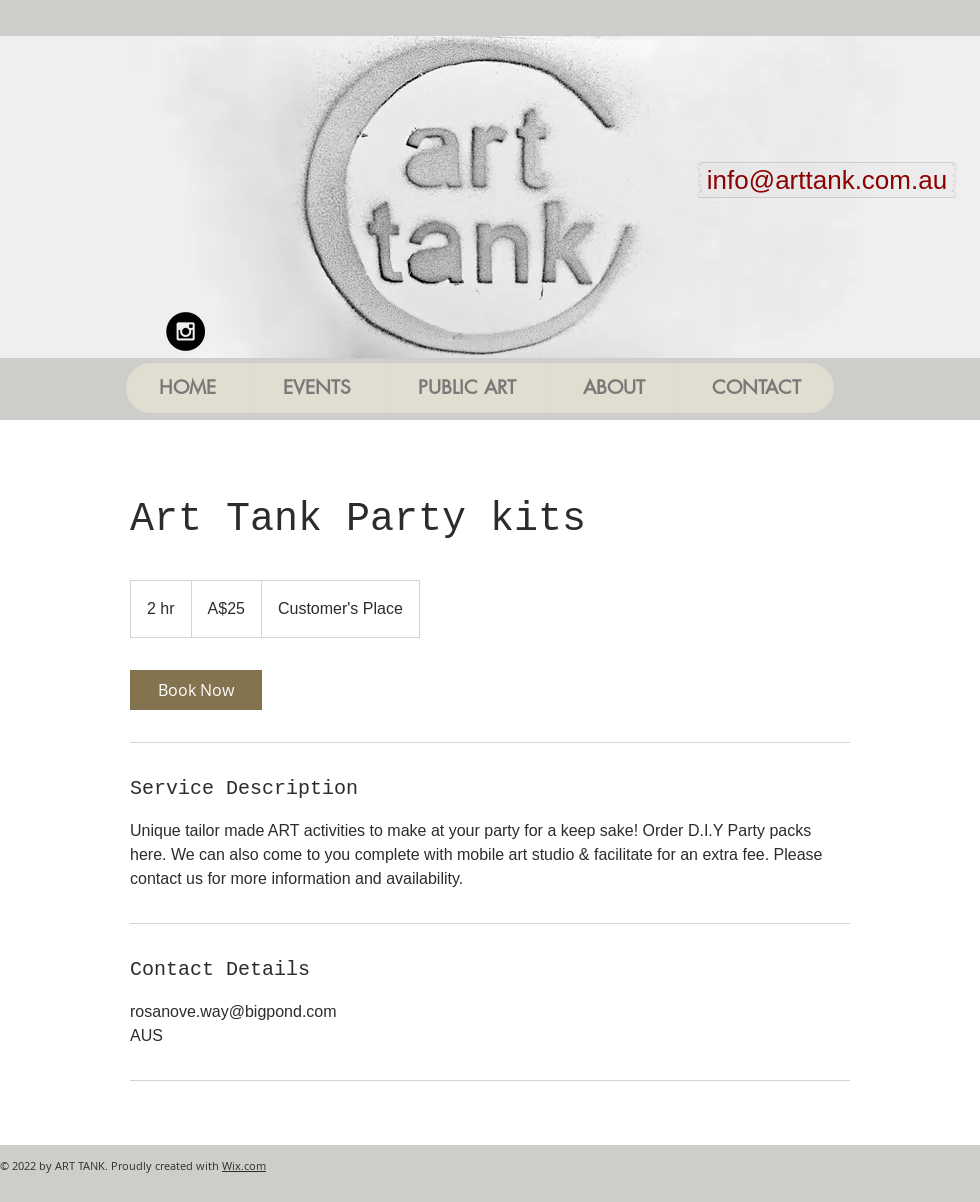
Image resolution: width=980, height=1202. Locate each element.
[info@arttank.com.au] (827, 180)
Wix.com (244, 1165)
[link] (196, 690)
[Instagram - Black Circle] (185, 331)
